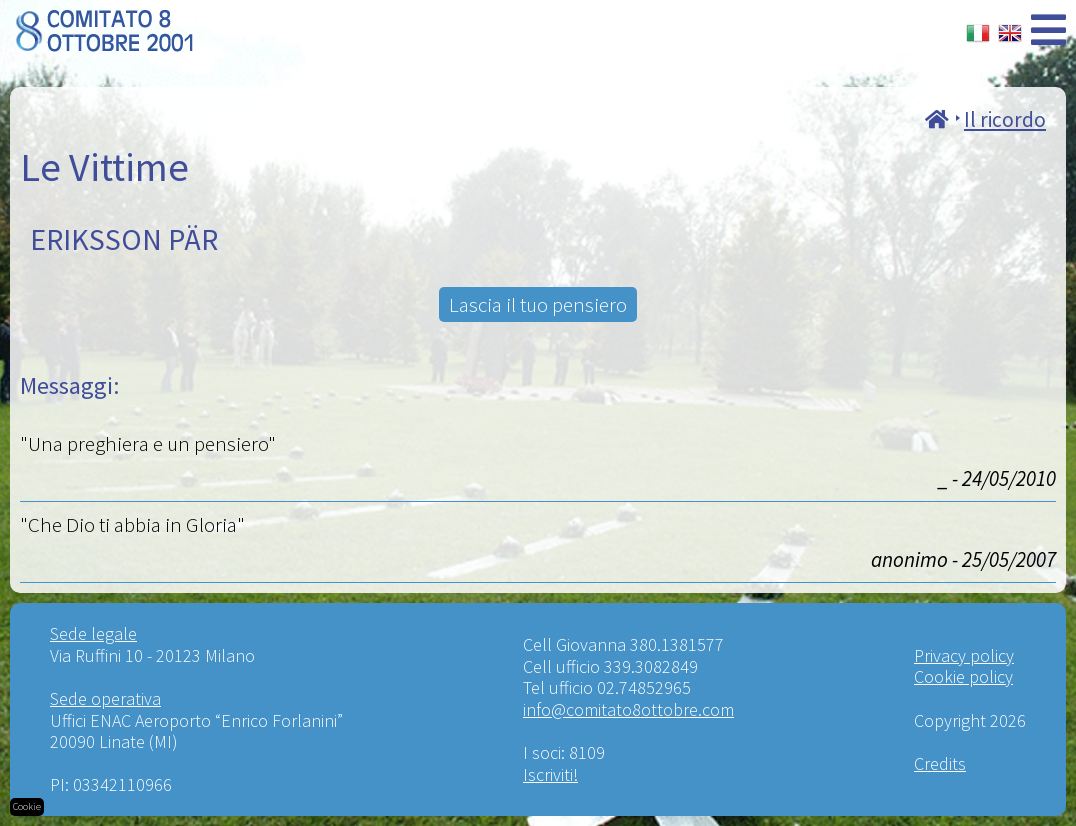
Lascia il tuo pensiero (538, 304)
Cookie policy (963, 676)
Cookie (27, 806)
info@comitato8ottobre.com (628, 709)
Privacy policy (964, 655)
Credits (940, 763)
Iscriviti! (550, 774)
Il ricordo (1005, 119)
